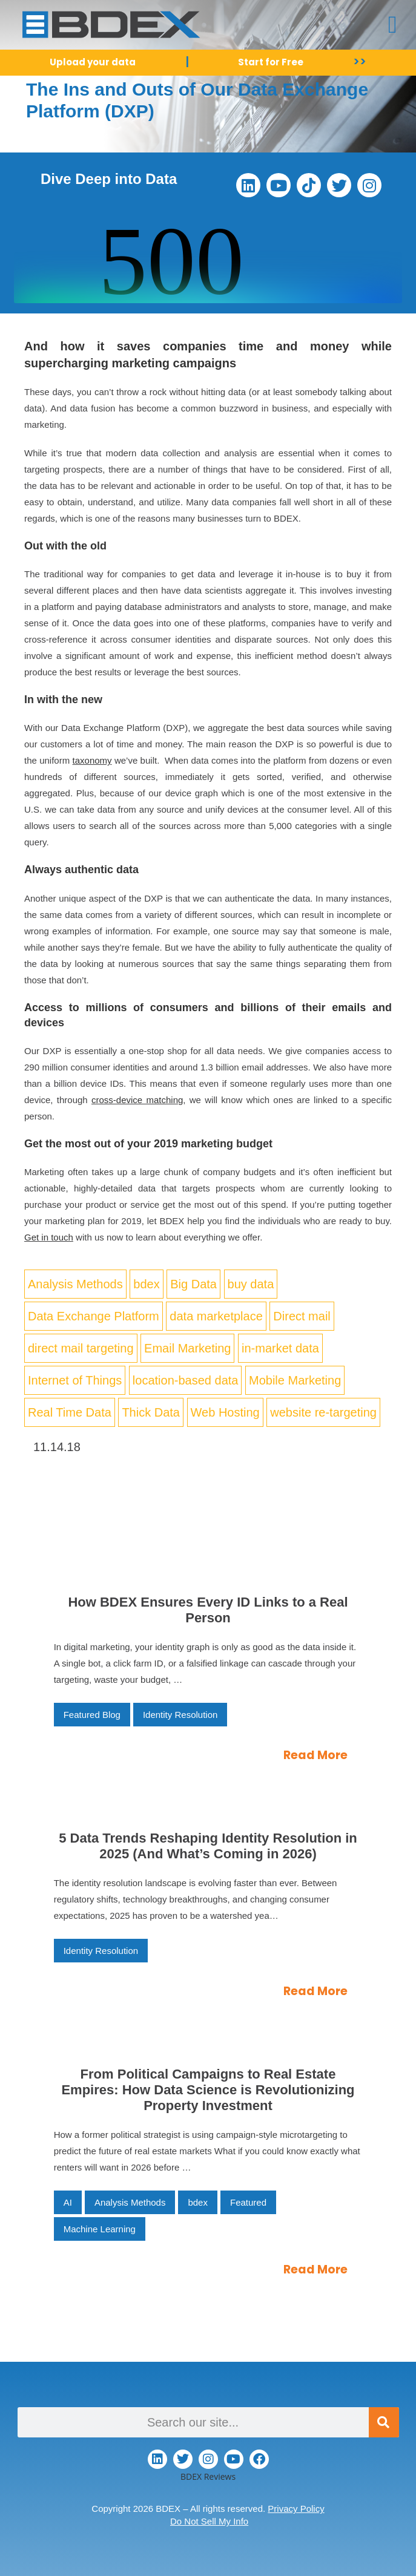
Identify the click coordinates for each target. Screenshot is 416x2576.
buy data (251, 1284)
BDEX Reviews (208, 2476)
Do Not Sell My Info (209, 2521)
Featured (248, 2202)
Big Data (193, 1284)
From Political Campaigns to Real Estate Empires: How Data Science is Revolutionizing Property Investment (207, 2090)
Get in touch (48, 1237)
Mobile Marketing (295, 1380)
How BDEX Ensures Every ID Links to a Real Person (208, 1609)
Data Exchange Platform (93, 1316)
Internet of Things (75, 1380)
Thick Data (151, 1412)
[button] (392, 25)
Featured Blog (92, 1714)
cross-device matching (137, 1100)
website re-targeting (323, 1412)
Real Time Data (69, 1412)
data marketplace (216, 1316)
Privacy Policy (296, 2508)
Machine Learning (100, 2229)
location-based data (186, 1380)
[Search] (384, 2422)
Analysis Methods (75, 1284)
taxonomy (92, 760)
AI (68, 2202)
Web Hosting (225, 1412)
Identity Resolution (180, 1714)
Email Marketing (187, 1348)
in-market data (280, 1348)
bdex (146, 1284)
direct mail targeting (81, 1348)
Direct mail (301, 1316)
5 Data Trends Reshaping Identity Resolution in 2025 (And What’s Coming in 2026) (208, 1845)
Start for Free (270, 62)
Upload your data (93, 62)
